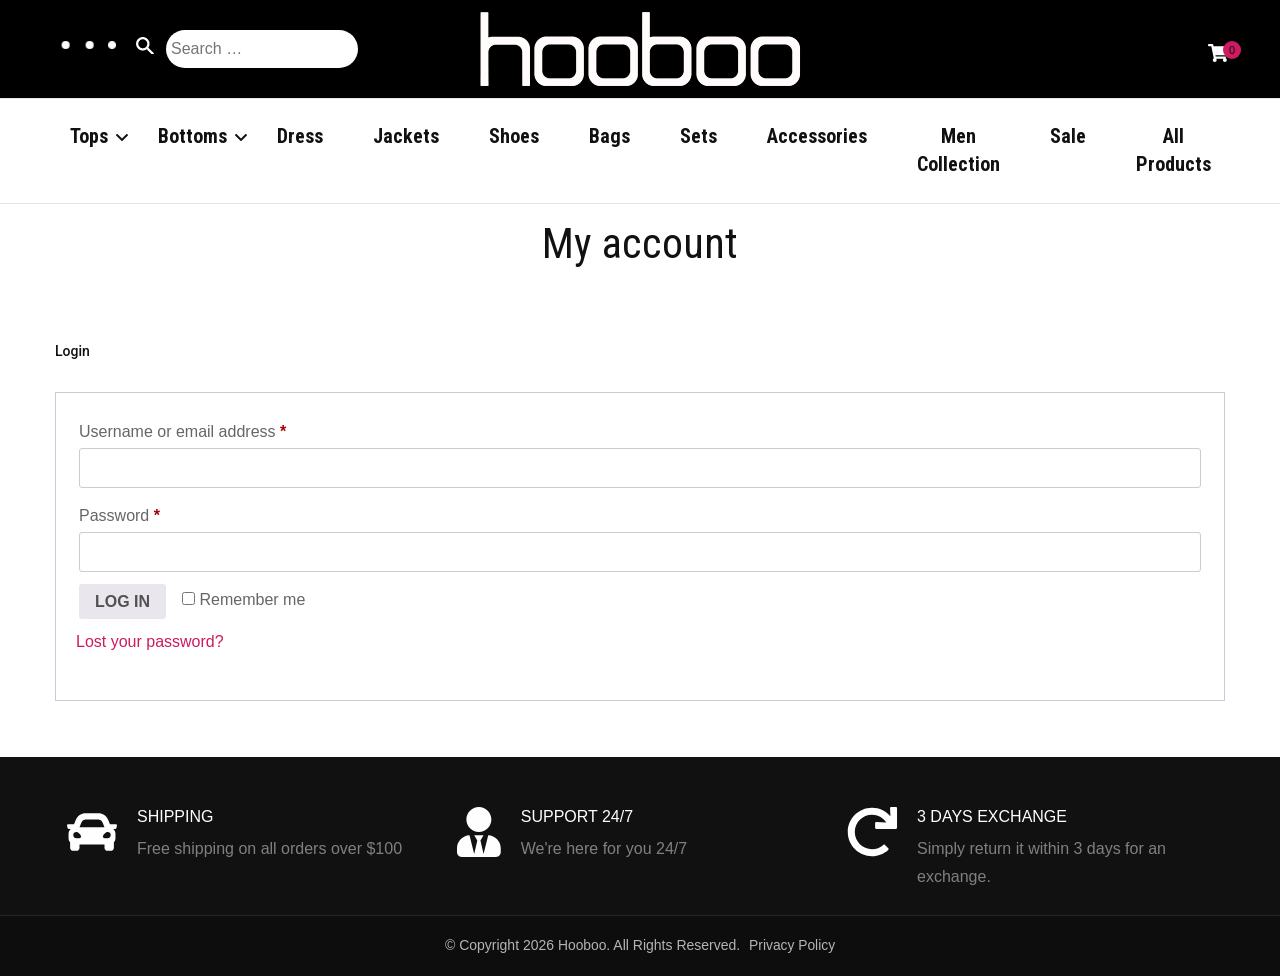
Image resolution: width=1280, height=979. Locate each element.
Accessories (817, 136)
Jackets (406, 136)
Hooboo (581, 948)
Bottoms (192, 136)
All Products (1173, 150)
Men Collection (958, 150)
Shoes (514, 136)
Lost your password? (150, 644)
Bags (609, 136)
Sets (698, 136)
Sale (1068, 136)
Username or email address (214, 431)
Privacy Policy (792, 948)
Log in (122, 603)
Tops (89, 136)
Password (151, 515)
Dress (300, 136)
